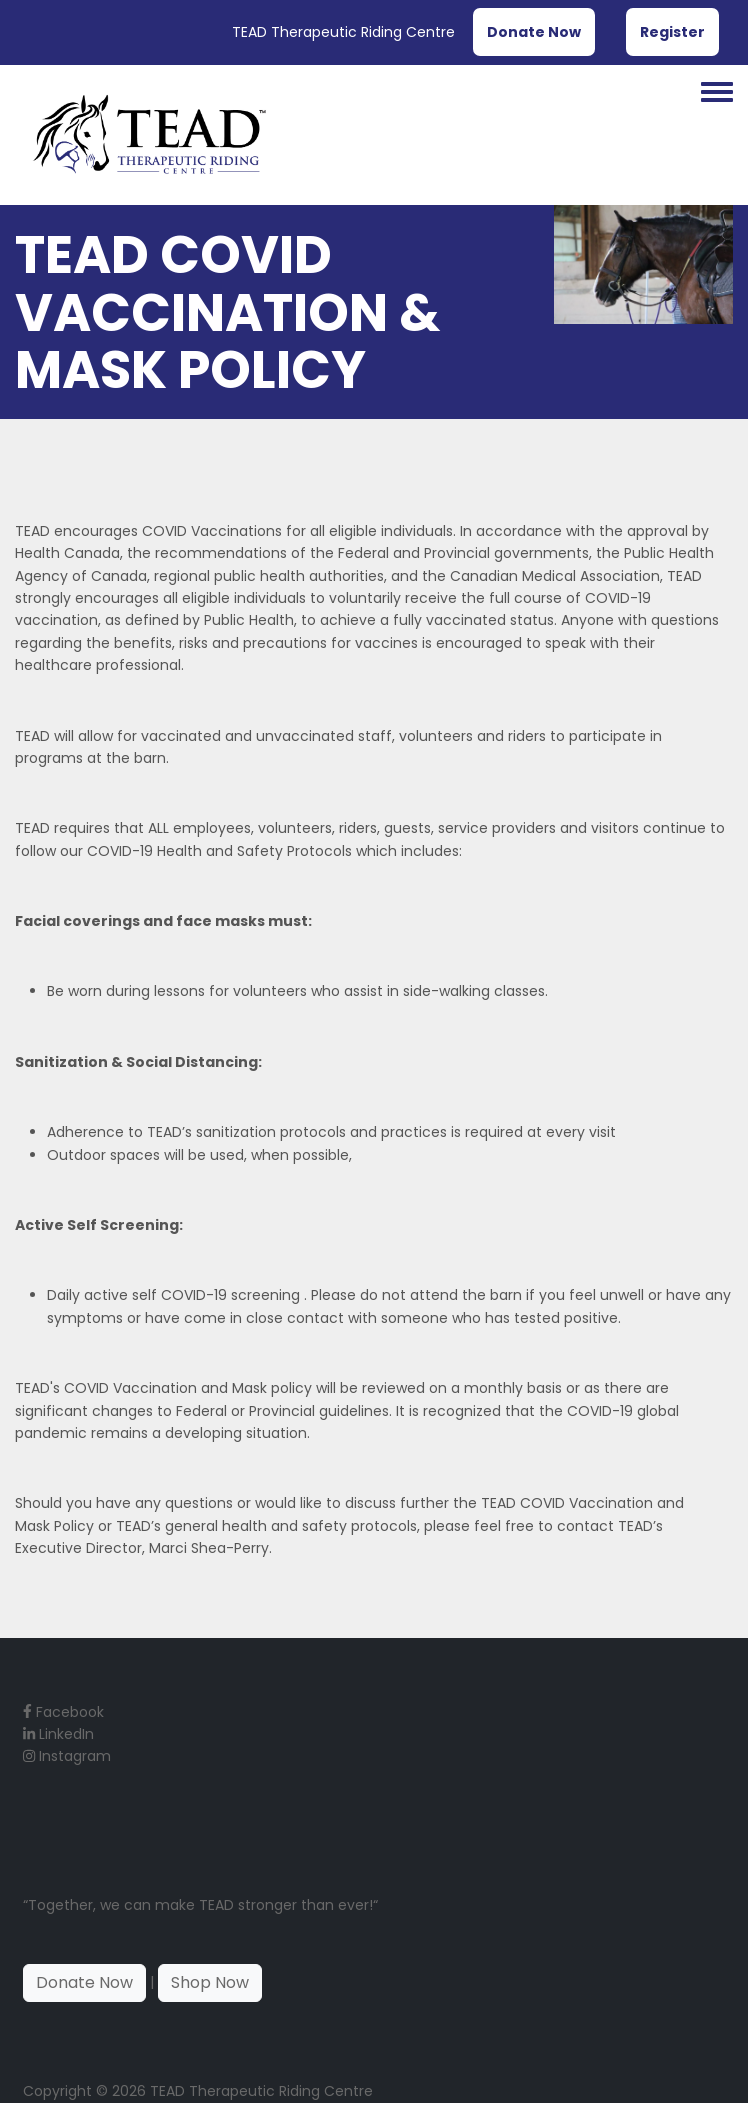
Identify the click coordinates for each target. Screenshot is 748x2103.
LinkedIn (58, 1734)
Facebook (63, 1712)
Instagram (67, 1756)
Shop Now (210, 1982)
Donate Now (534, 32)
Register (672, 32)
